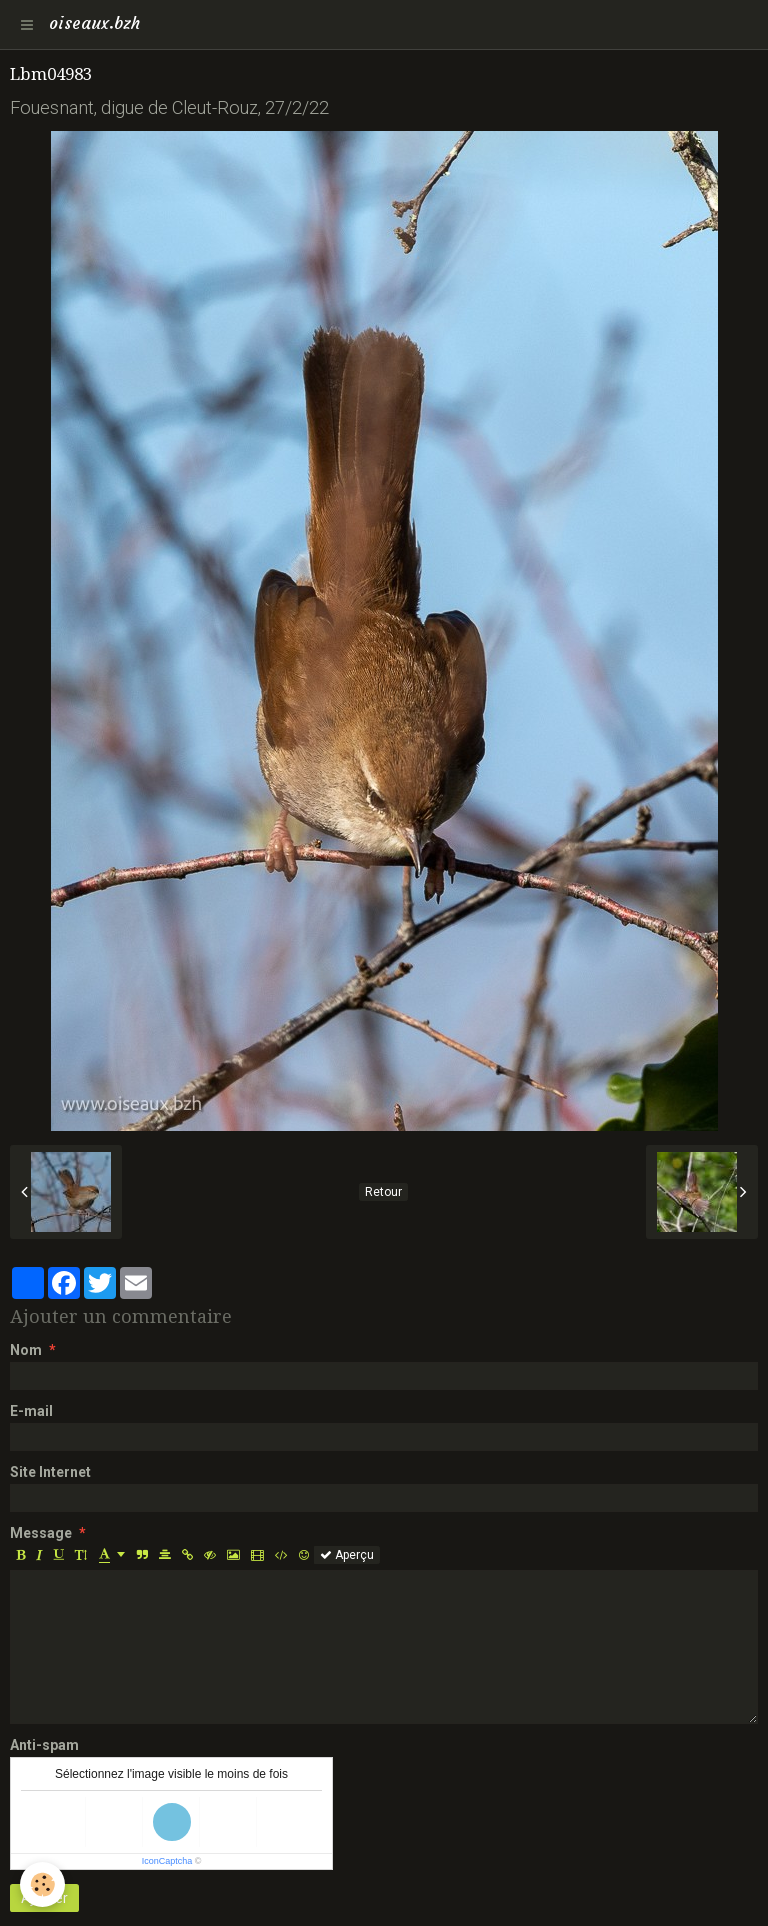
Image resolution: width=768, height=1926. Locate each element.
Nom (26, 1350)
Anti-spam (44, 1745)
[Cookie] (42, 1884)
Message (41, 1533)
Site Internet (50, 1472)
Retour (383, 1192)
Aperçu (347, 1555)
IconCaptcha (167, 1861)
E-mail (31, 1411)
